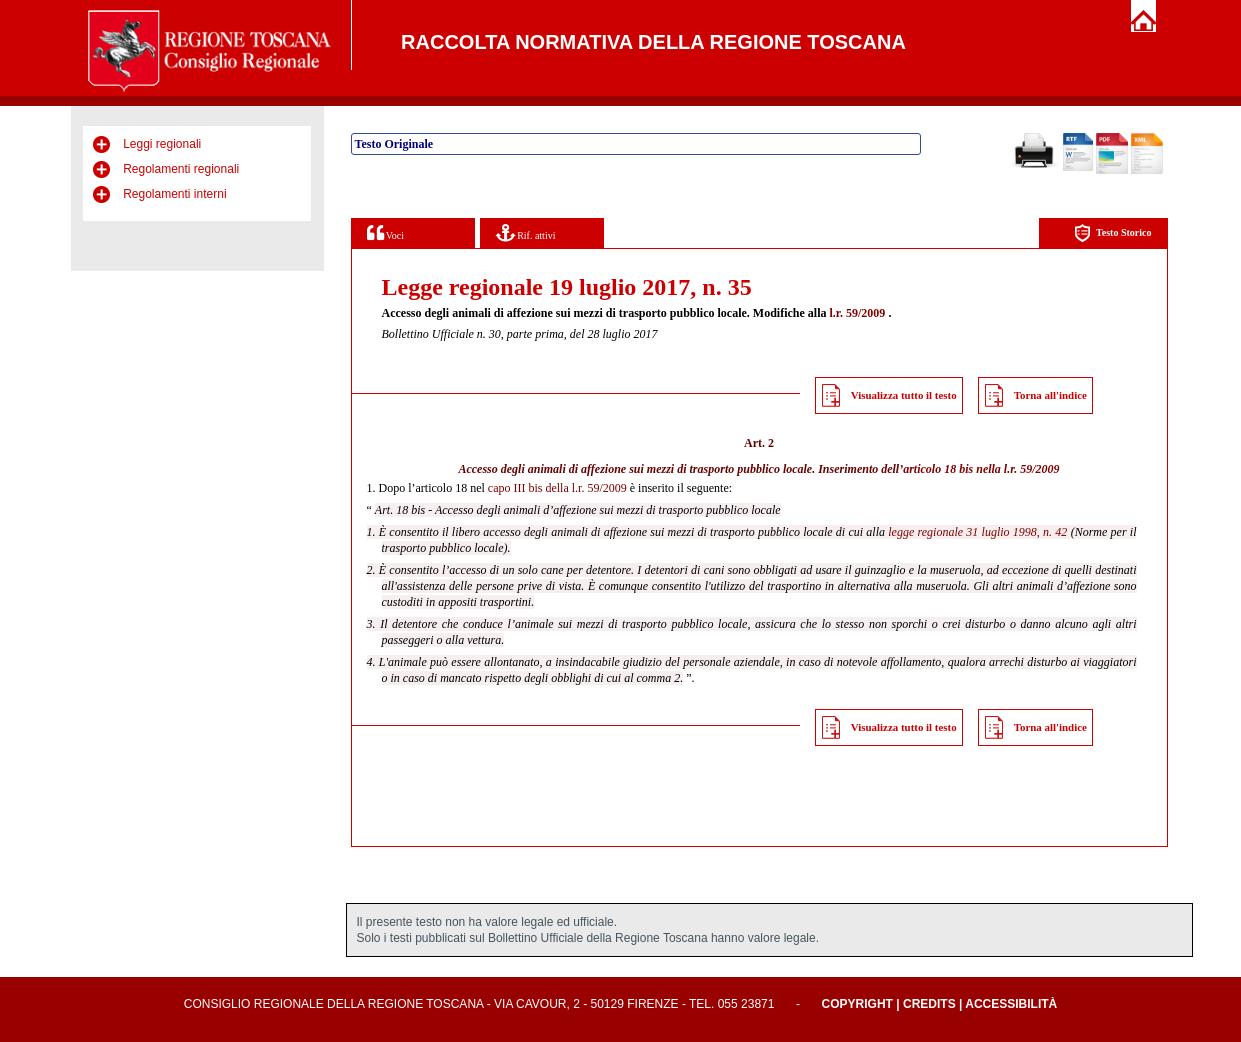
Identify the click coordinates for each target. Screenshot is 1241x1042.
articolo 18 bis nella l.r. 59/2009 (981, 469)
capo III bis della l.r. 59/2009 (557, 488)
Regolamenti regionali (181, 169)
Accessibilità (1011, 1004)
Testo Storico (1112, 233)
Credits (929, 1004)
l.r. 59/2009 (857, 313)
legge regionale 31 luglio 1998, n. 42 (977, 532)
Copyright (857, 1004)
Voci (385, 232)
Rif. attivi (526, 232)
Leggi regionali (162, 144)
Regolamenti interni (174, 194)
